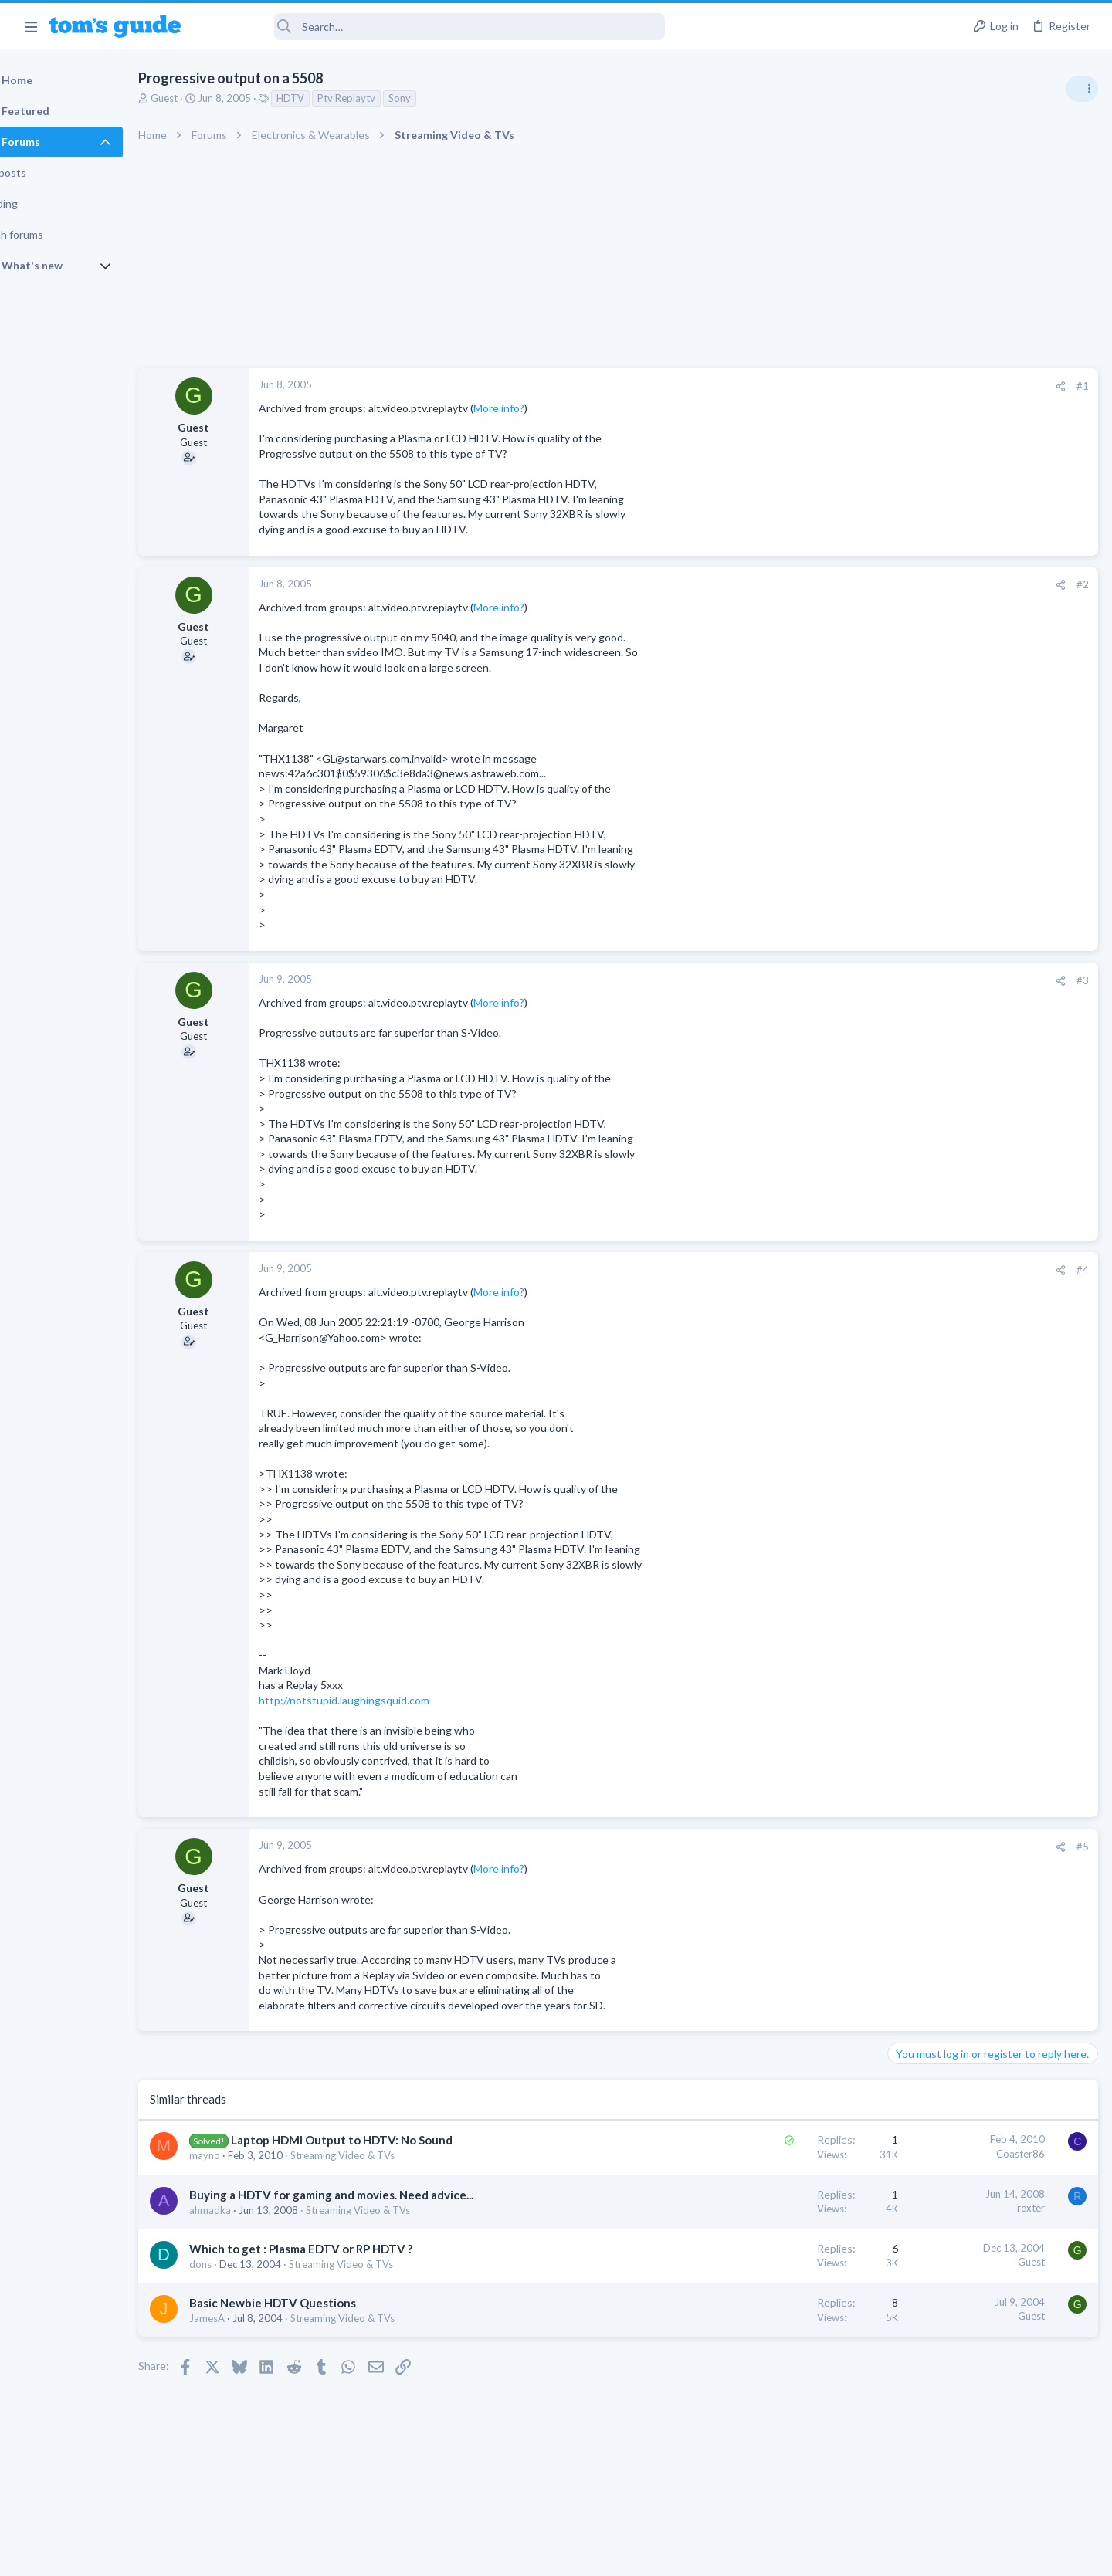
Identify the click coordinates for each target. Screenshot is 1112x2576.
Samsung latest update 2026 (986, 1302)
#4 (834, 1270)
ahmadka (249, 2210)
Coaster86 (772, 2154)
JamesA (246, 2318)
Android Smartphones (942, 1272)
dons (240, 2264)
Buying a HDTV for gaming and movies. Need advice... (371, 2195)
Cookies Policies (498, 2554)
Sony (439, 98)
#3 (834, 980)
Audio (906, 945)
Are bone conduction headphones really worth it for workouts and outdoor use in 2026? (990, 887)
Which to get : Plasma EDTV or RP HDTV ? (340, 2249)
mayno (244, 2155)
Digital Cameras (929, 1421)
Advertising (389, 2554)
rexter (782, 2208)
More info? (538, 408)
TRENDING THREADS (916, 839)
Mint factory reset (961, 1228)
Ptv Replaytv (386, 98)
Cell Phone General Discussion (961, 1019)
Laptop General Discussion (953, 1108)
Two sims (915, 976)
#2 (834, 584)
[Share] (812, 386)
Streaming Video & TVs (382, 2155)
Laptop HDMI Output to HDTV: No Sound (381, 2140)
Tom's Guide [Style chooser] (986, 2447)
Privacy (595, 2554)
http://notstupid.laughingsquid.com (383, 1700)
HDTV (330, 98)
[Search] (433, 26)
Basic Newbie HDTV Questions (312, 2303)
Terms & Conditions (702, 2554)
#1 (834, 386)
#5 (834, 1846)
